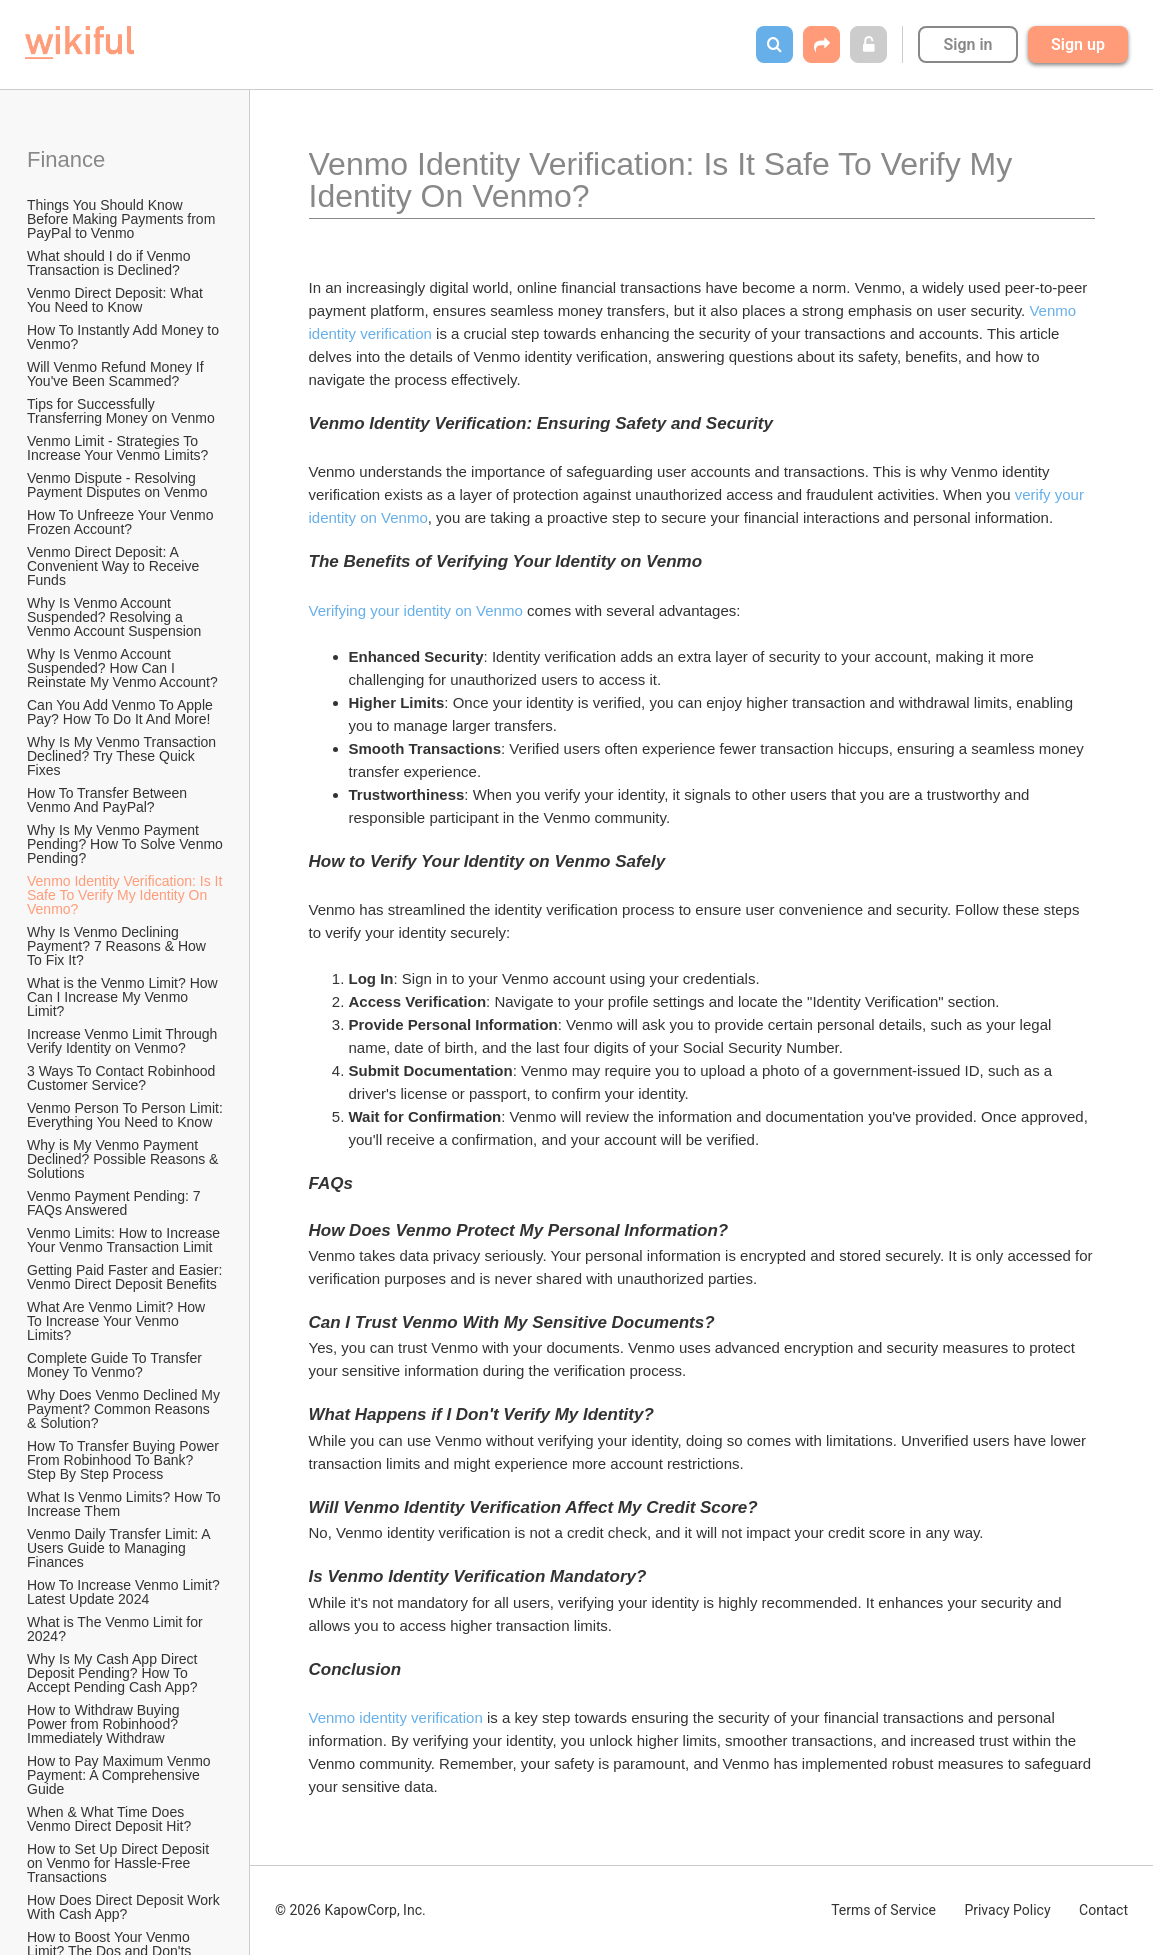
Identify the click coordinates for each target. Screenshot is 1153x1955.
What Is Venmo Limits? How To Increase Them (125, 1504)
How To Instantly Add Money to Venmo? (125, 337)
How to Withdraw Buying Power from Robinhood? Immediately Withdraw (105, 1724)
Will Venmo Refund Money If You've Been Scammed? (117, 374)
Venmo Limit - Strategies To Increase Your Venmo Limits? (117, 448)
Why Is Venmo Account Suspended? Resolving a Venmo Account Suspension (114, 617)
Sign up (1078, 44)
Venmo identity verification (396, 1717)
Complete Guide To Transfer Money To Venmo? (116, 1365)
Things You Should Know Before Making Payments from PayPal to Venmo (123, 219)
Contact (1103, 1910)
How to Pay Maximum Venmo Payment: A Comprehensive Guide (121, 1775)
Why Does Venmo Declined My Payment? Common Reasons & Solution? (125, 1409)
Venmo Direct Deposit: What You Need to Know (117, 300)
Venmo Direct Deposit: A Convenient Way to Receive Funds (115, 566)
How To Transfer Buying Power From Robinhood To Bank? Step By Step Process (125, 1460)
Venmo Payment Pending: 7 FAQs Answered (115, 1203)
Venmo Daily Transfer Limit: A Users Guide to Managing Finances (120, 1548)
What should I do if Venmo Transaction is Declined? (110, 263)
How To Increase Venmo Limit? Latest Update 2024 (125, 1592)
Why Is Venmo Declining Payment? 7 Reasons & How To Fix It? (118, 946)
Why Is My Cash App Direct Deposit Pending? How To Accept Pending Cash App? (114, 1673)
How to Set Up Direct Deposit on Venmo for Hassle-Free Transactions (120, 1863)
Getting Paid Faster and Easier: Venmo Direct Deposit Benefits (126, 1277)
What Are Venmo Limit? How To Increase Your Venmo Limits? (118, 1321)
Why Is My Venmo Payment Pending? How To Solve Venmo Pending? (126, 844)
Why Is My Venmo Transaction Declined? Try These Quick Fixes (123, 756)
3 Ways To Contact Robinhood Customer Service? (123, 1078)
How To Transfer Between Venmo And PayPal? (109, 800)
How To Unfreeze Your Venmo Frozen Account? (122, 522)
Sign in (967, 44)
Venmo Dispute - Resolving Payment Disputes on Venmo (117, 485)
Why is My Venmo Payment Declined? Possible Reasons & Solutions (124, 1159)
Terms (883, 1910)
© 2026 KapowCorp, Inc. (350, 1910)
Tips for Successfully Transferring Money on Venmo (121, 411)
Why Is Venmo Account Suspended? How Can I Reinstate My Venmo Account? (122, 668)
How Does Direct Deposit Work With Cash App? (125, 1907)
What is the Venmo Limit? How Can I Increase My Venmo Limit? (124, 997)
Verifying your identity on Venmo (416, 610)
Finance (66, 159)
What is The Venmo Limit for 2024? (116, 1629)
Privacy (1007, 1910)
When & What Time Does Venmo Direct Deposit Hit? (109, 1819)
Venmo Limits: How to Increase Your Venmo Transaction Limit (125, 1240)
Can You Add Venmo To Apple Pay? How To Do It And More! (122, 712)
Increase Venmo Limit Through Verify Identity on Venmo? (124, 1041)
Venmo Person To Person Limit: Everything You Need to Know (126, 1115)
